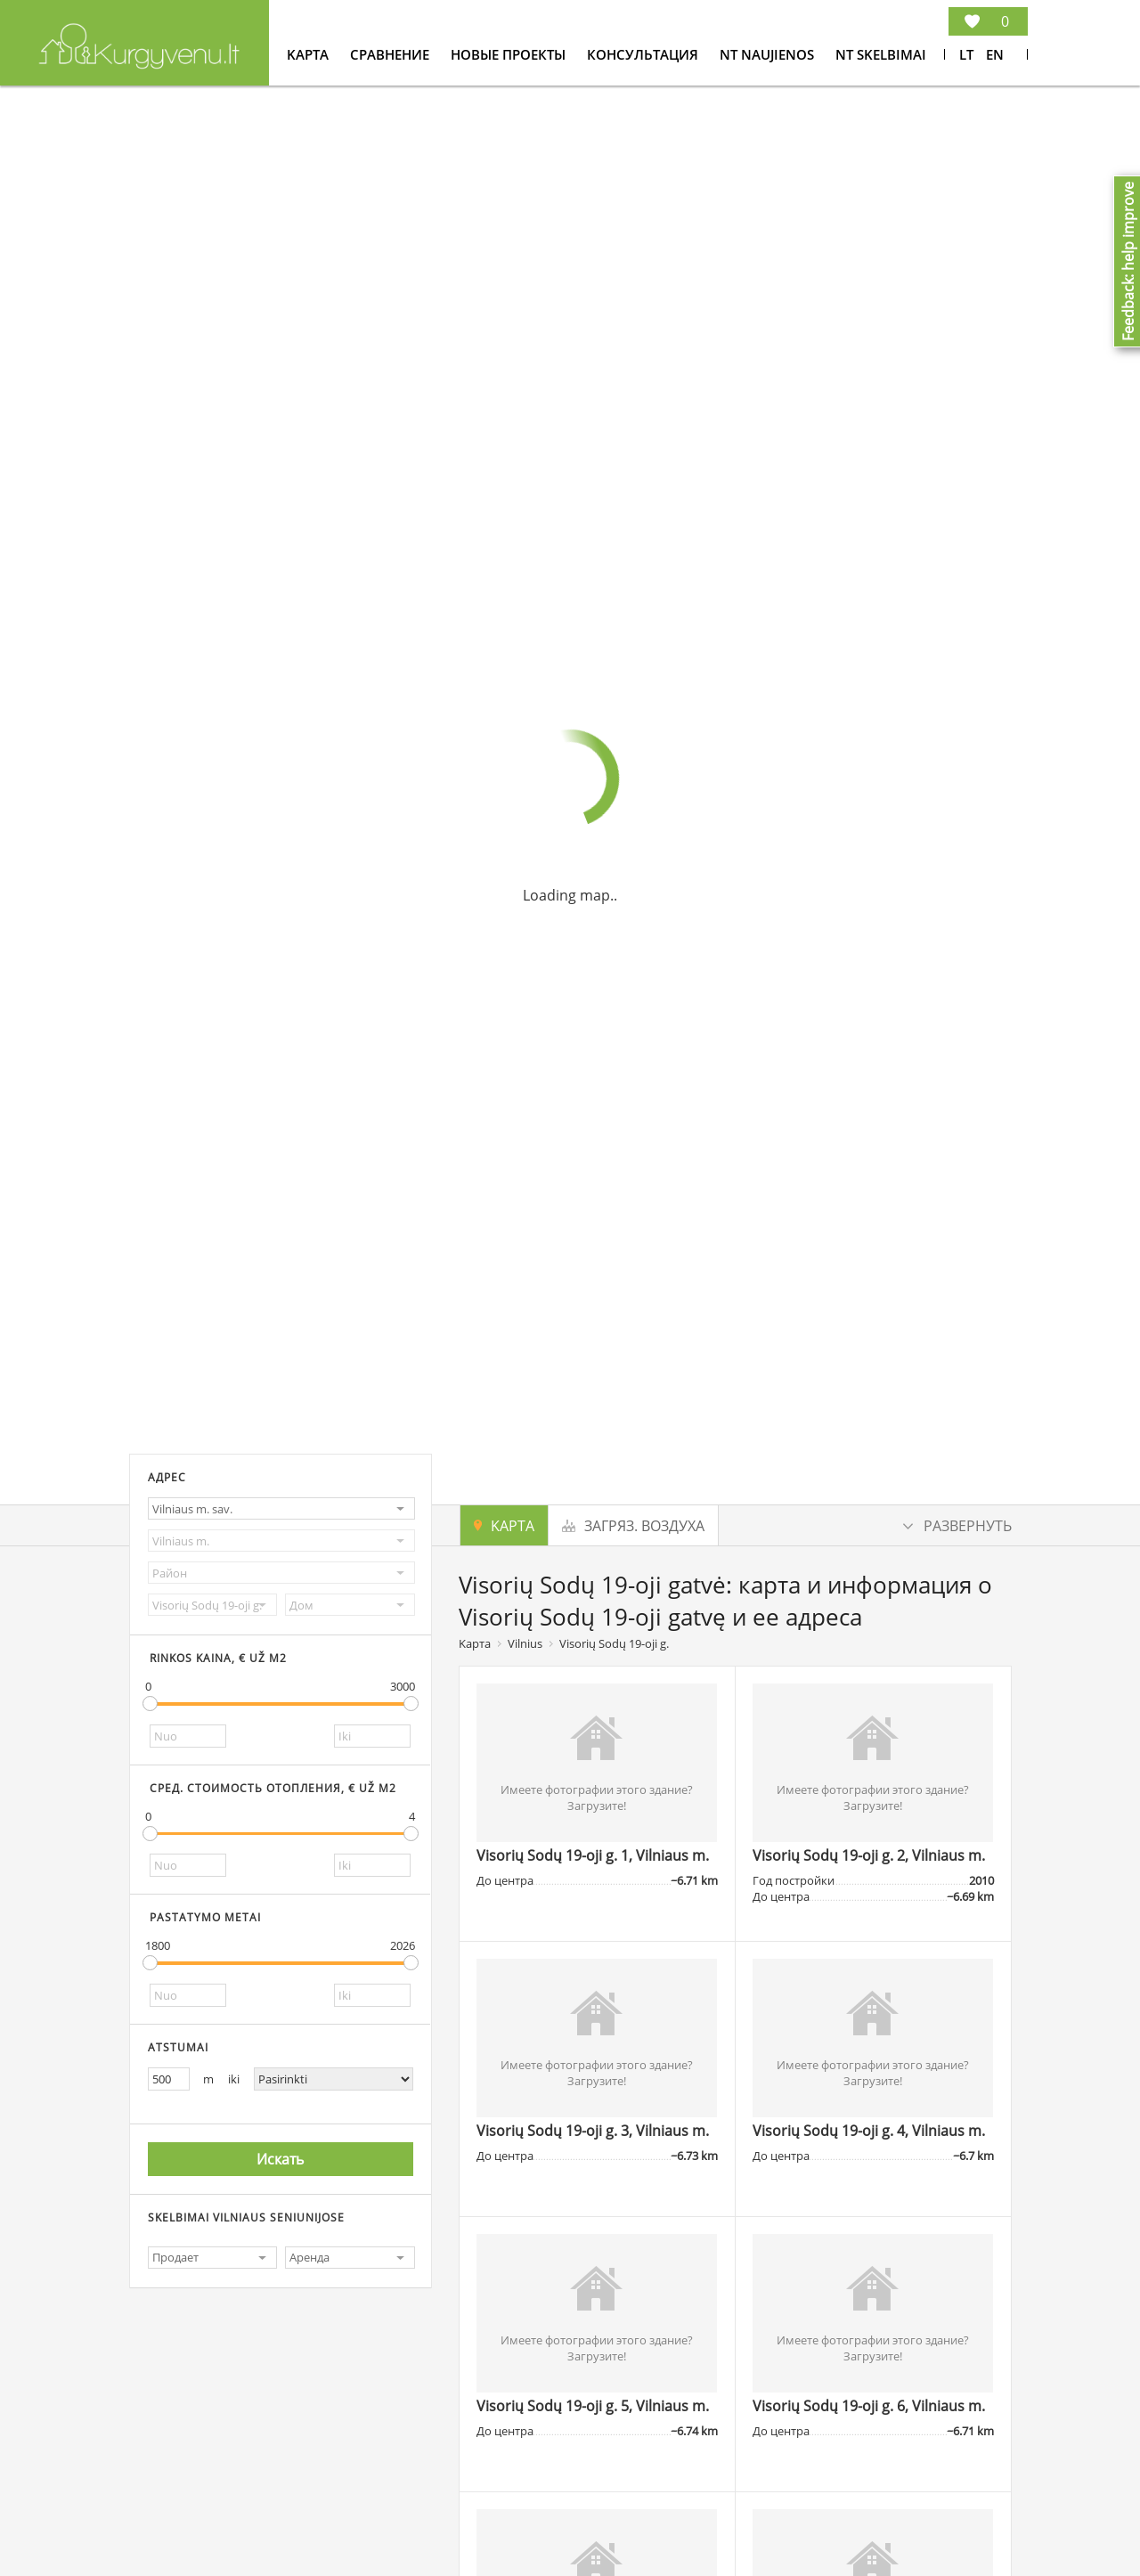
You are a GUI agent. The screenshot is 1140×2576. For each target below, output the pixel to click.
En (995, 54)
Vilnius (525, 1643)
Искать (280, 2159)
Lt (966, 54)
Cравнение (391, 54)
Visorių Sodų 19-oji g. (614, 1643)
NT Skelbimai (880, 54)
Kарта (309, 54)
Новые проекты (510, 54)
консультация (644, 54)
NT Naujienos (769, 54)
